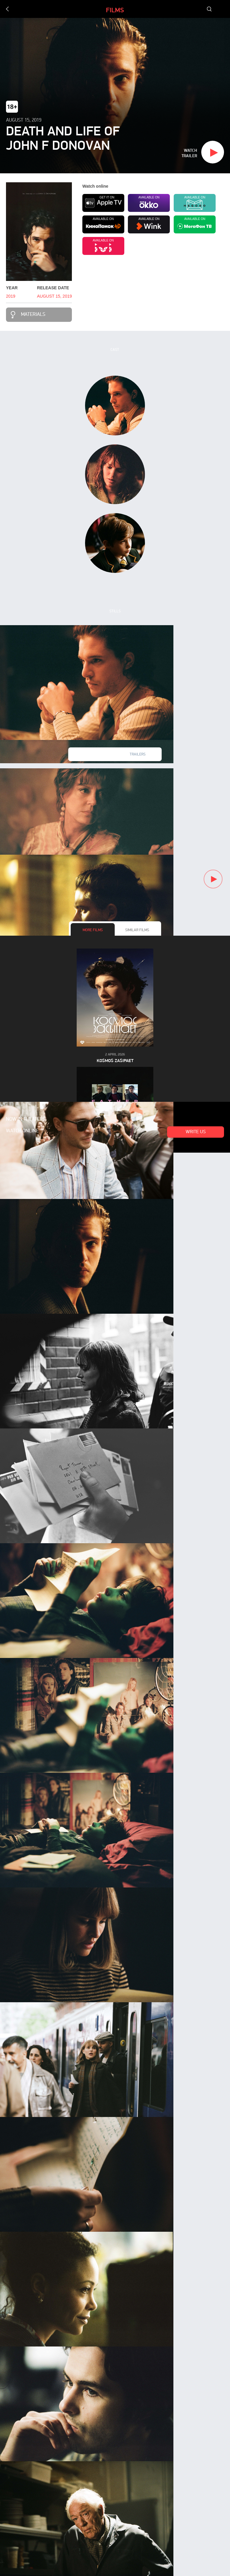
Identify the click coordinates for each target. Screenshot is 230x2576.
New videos (92, 754)
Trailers (138, 754)
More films (93, 930)
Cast (115, 350)
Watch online (22, 1131)
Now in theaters (26, 1119)
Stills (115, 611)
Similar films (137, 930)
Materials (33, 314)
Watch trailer (189, 153)
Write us (196, 1132)
